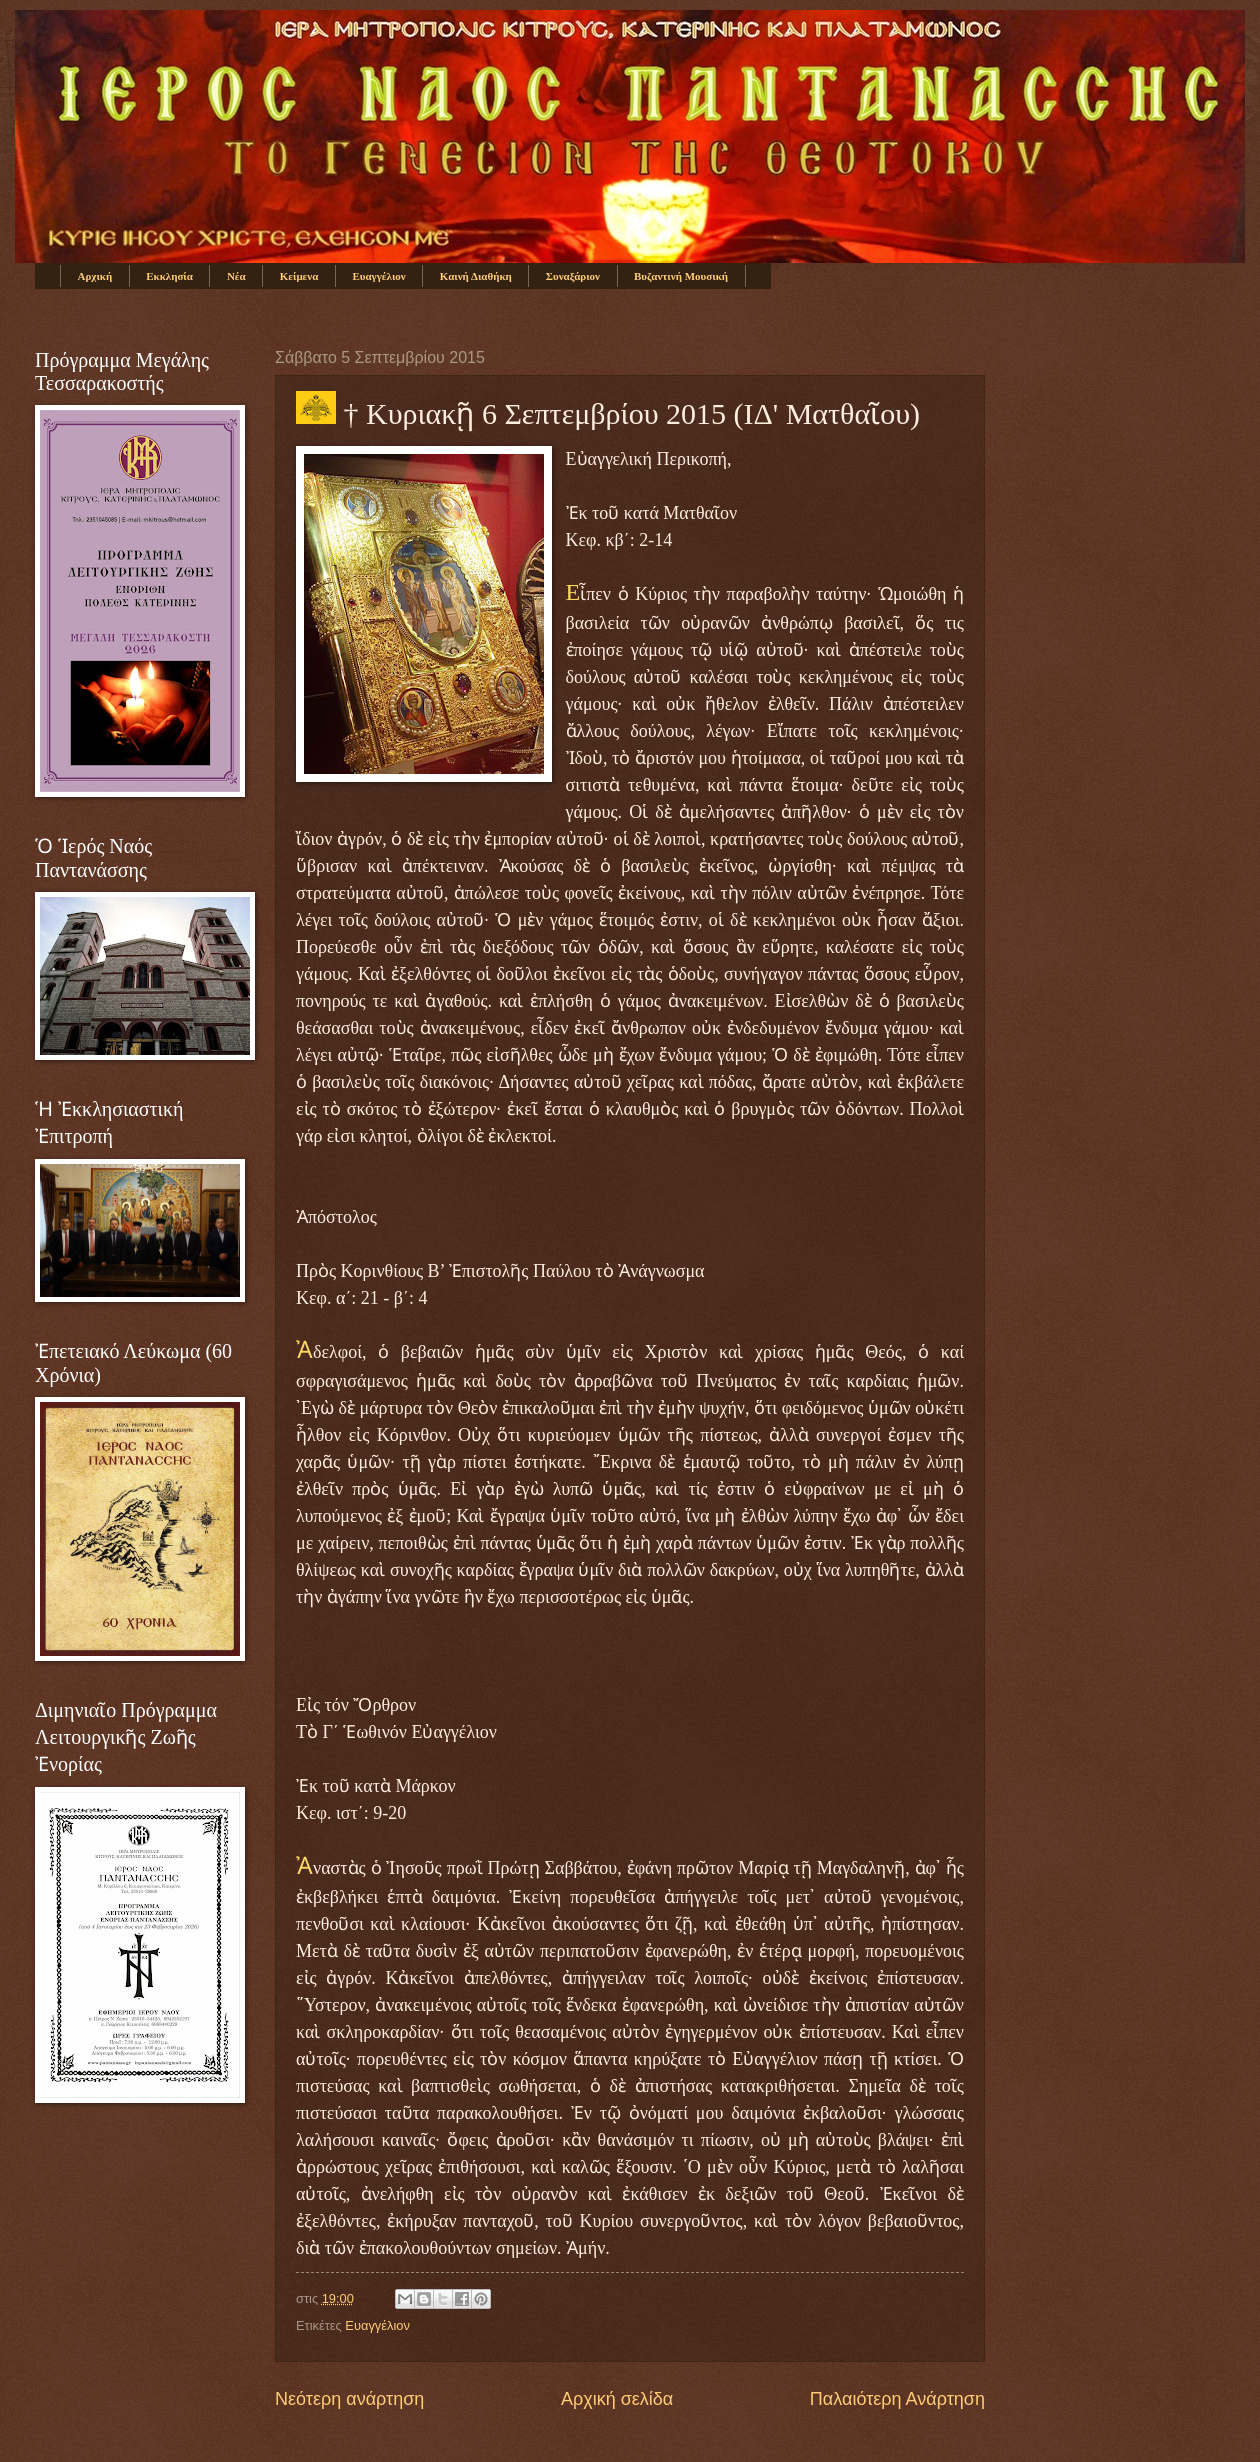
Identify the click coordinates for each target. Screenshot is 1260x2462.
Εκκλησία (169, 276)
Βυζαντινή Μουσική (681, 276)
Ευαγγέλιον (378, 276)
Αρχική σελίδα (617, 2399)
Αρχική (95, 276)
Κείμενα (299, 276)
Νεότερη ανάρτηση (349, 2399)
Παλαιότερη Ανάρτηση (897, 2399)
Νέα (236, 276)
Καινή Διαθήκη (476, 276)
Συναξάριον (573, 276)
